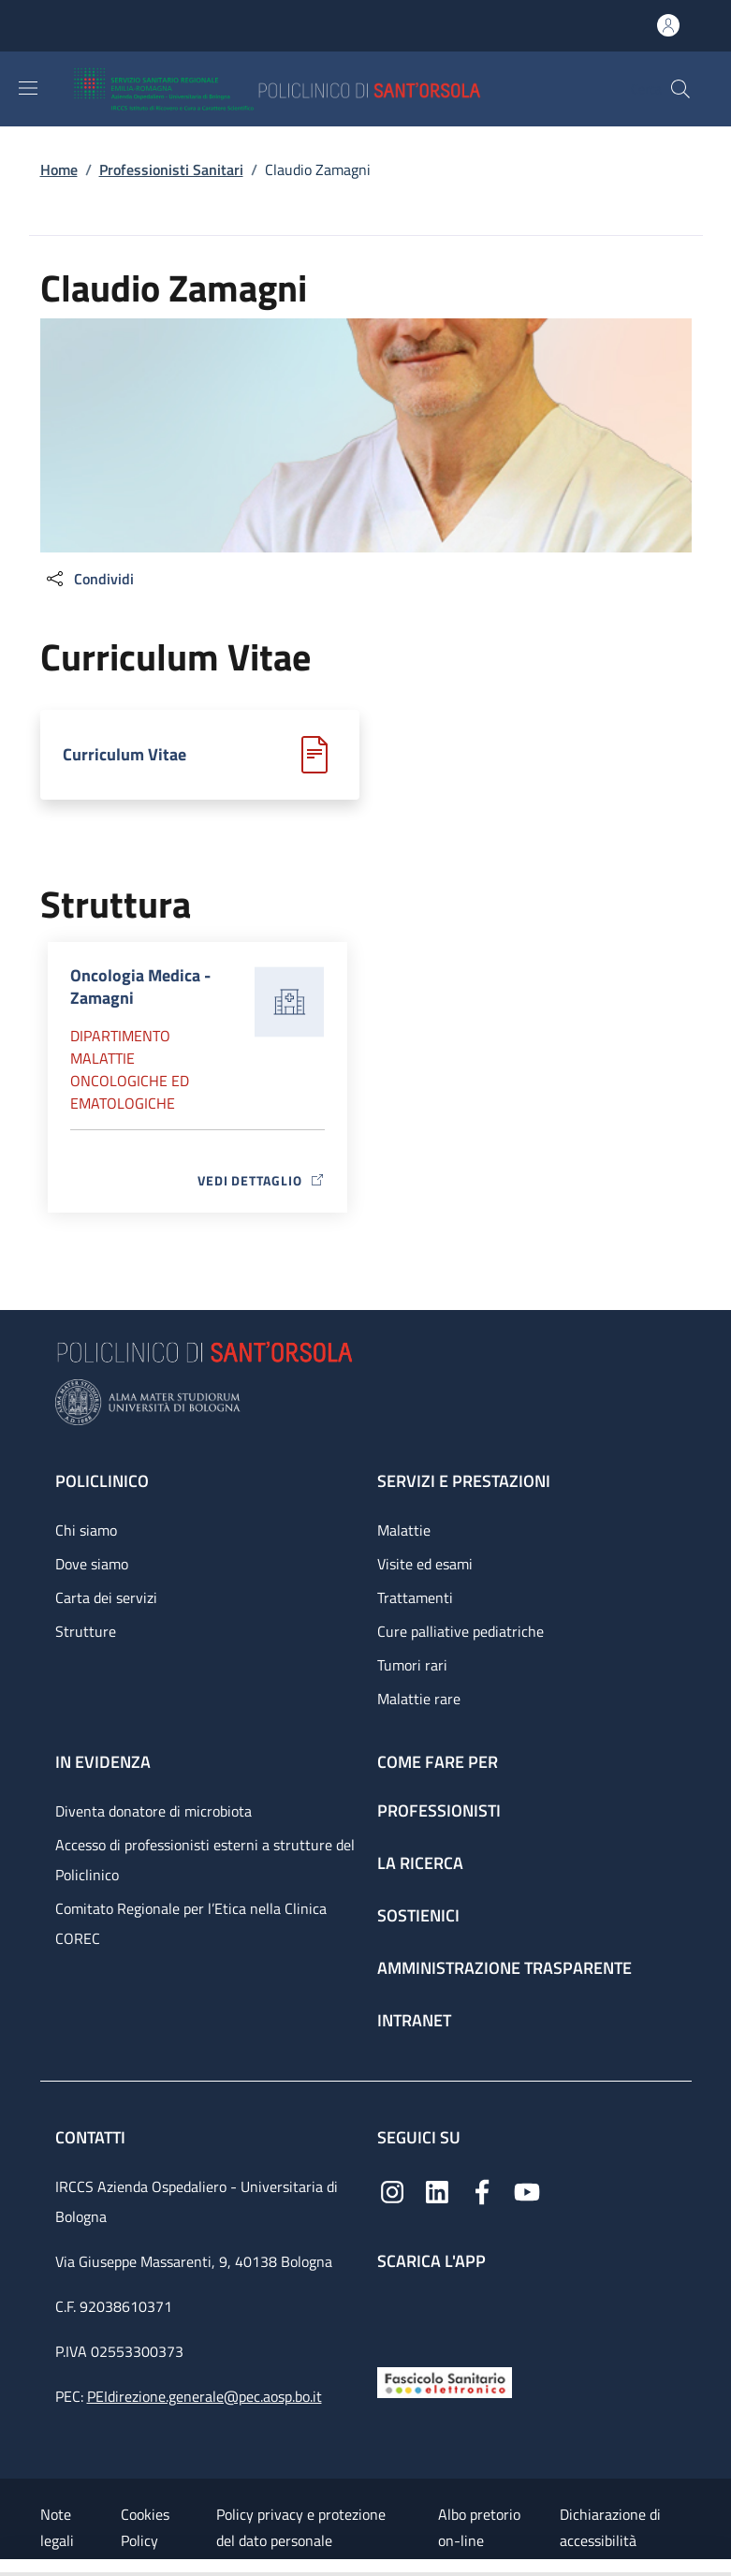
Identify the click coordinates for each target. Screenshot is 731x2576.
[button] (680, 89)
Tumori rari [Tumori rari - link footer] (412, 1665)
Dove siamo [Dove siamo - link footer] (91, 1564)
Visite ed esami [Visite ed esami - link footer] (425, 1564)
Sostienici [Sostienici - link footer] (418, 1915)
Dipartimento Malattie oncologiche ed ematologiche (129, 1069)
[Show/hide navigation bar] (28, 88)
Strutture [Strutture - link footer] (85, 1631)
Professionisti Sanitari (171, 169)
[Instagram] (392, 2190)
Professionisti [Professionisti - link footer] (439, 1810)
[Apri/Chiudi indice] (9, 2568)
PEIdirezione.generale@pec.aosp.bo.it (204, 2396)
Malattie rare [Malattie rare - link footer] (419, 1698)
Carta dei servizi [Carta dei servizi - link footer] (106, 1597)
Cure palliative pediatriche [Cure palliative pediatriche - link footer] (460, 1631)
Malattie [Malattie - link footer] (404, 1530)
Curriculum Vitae (124, 754)
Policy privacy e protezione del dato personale (301, 2527)
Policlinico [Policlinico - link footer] (102, 1481)
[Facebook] (482, 2190)
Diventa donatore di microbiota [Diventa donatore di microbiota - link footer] (153, 1811)
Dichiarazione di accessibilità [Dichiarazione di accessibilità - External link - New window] (610, 2527)
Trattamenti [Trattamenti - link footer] (415, 1597)
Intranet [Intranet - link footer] (414, 2020)
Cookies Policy (145, 2527)
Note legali (57, 2527)
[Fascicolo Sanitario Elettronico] (444, 2380)
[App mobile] (392, 2314)
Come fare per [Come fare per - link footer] (437, 1761)
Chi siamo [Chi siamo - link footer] (86, 1530)
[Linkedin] (437, 2190)
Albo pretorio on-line (479, 2527)
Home (59, 169)
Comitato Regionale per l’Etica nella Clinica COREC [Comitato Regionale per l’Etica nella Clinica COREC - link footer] (191, 1923)
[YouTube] (527, 2190)
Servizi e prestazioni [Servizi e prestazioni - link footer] (463, 1481)
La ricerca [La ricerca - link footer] (420, 1863)
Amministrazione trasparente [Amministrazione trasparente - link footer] (504, 1967)
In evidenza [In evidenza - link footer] (103, 1761)
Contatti (92, 2137)
